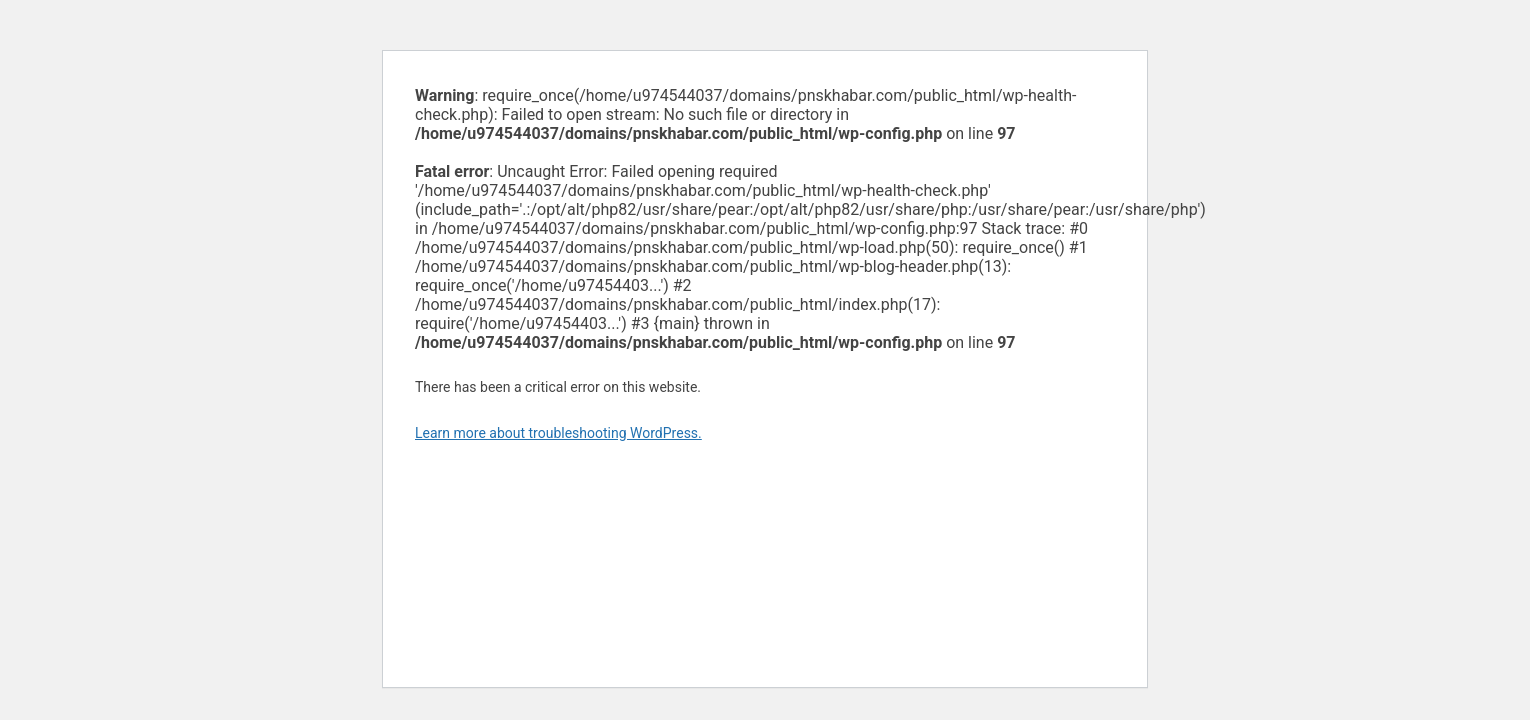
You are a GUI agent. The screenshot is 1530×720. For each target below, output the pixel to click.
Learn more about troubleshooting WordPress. (558, 433)
